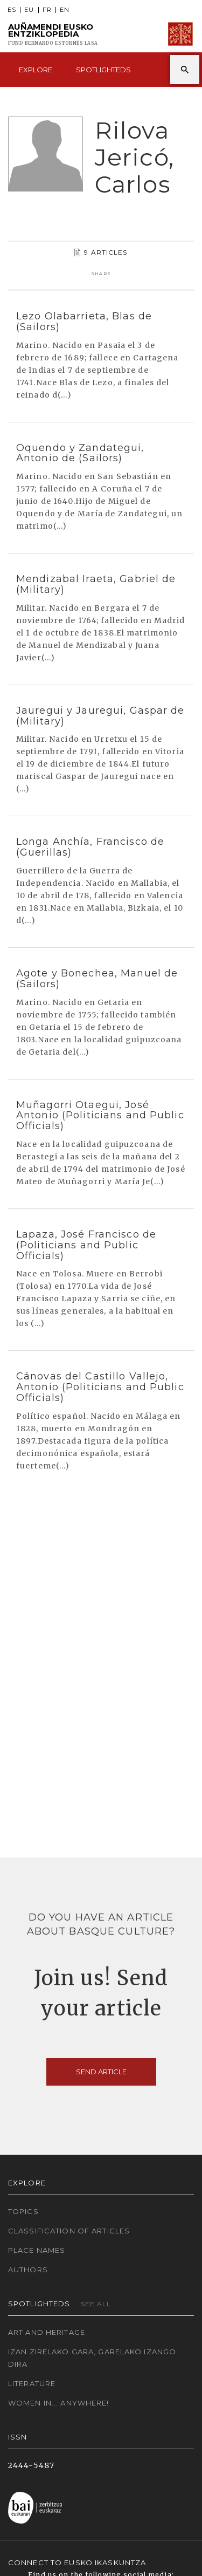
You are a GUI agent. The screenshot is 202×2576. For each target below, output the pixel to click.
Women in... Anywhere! (58, 2403)
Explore (35, 69)
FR (47, 10)
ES (12, 10)
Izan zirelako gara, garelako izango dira (92, 2357)
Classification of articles (69, 2230)
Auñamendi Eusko (53, 34)
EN (64, 10)
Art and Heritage (46, 2332)
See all (96, 2304)
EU (29, 10)
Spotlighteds (103, 69)
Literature (31, 2383)
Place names (36, 2250)
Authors (28, 2269)
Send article (101, 2071)
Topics (23, 2211)
